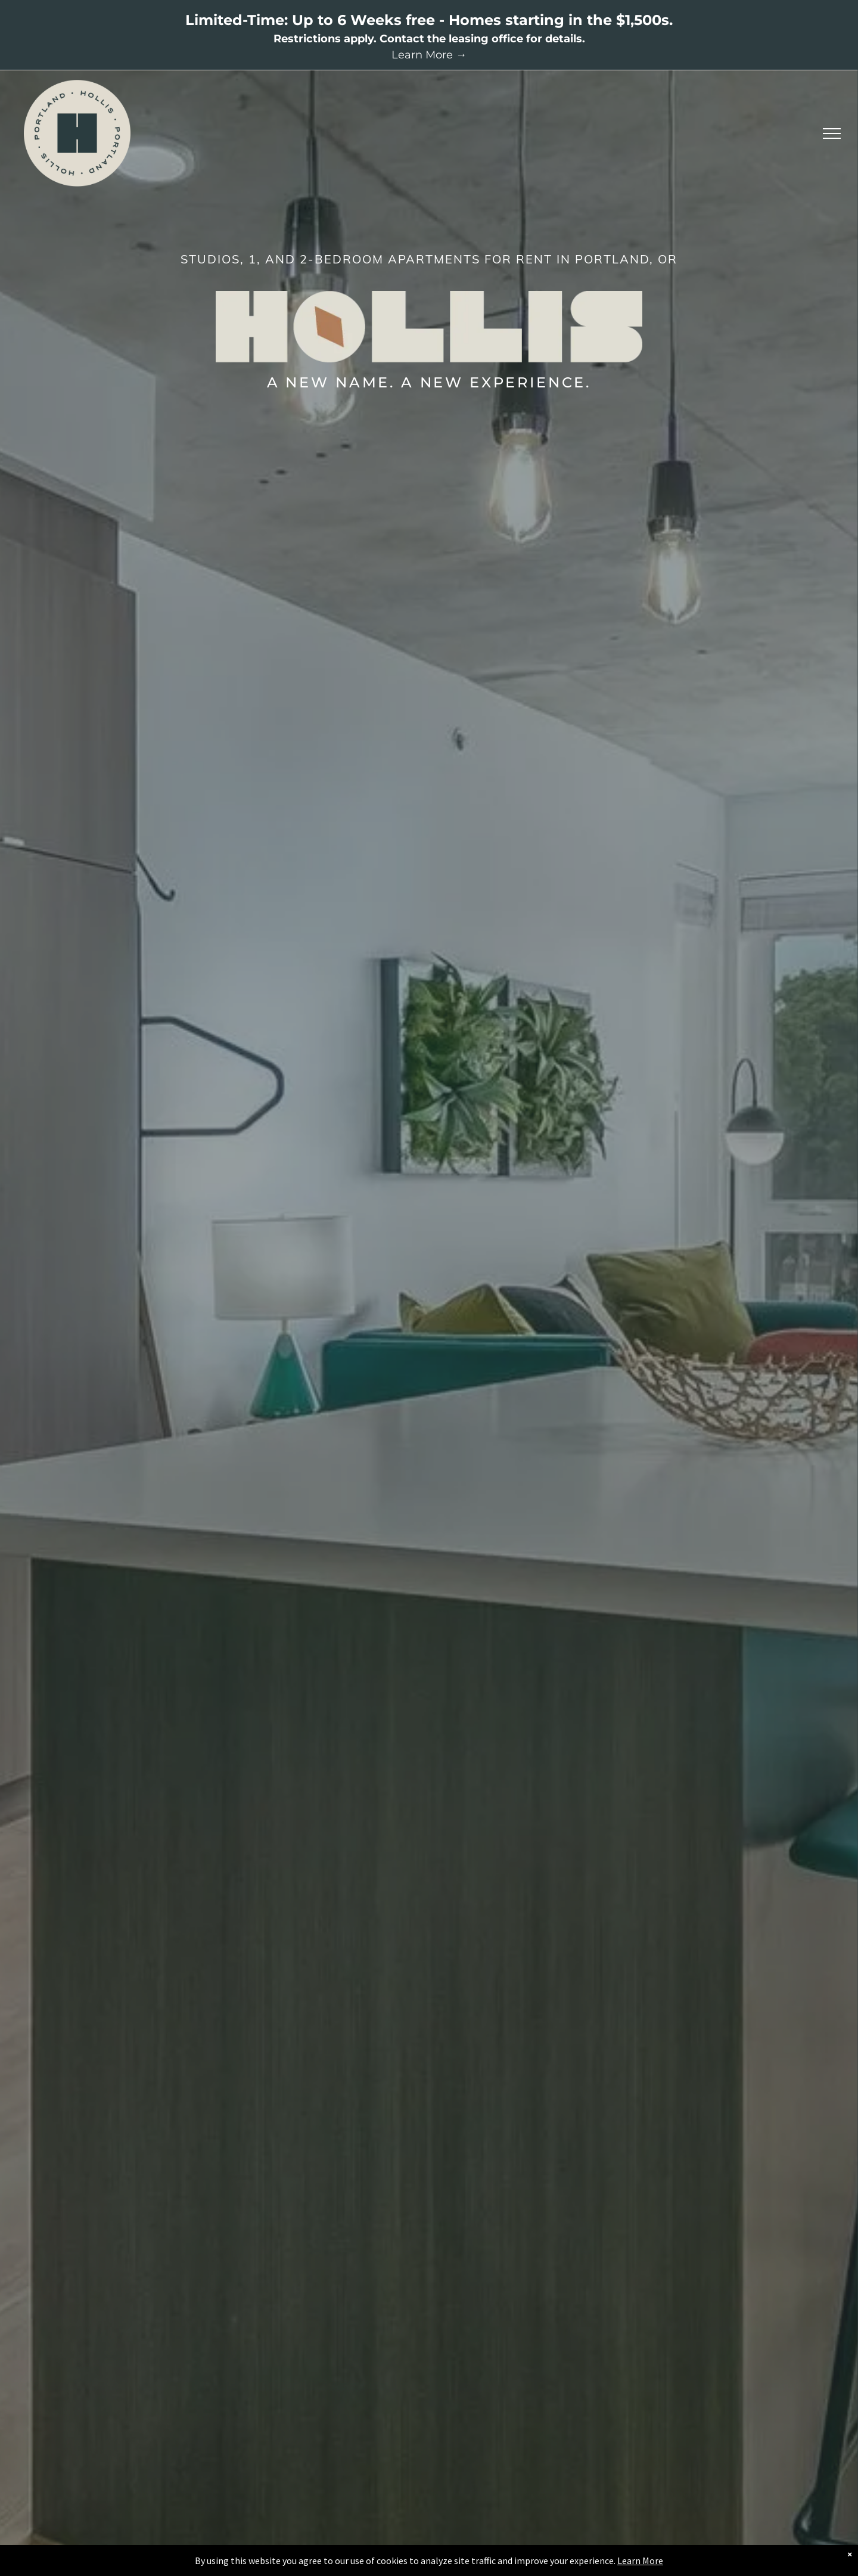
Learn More (640, 2560)
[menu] (831, 133)
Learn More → (429, 54)
